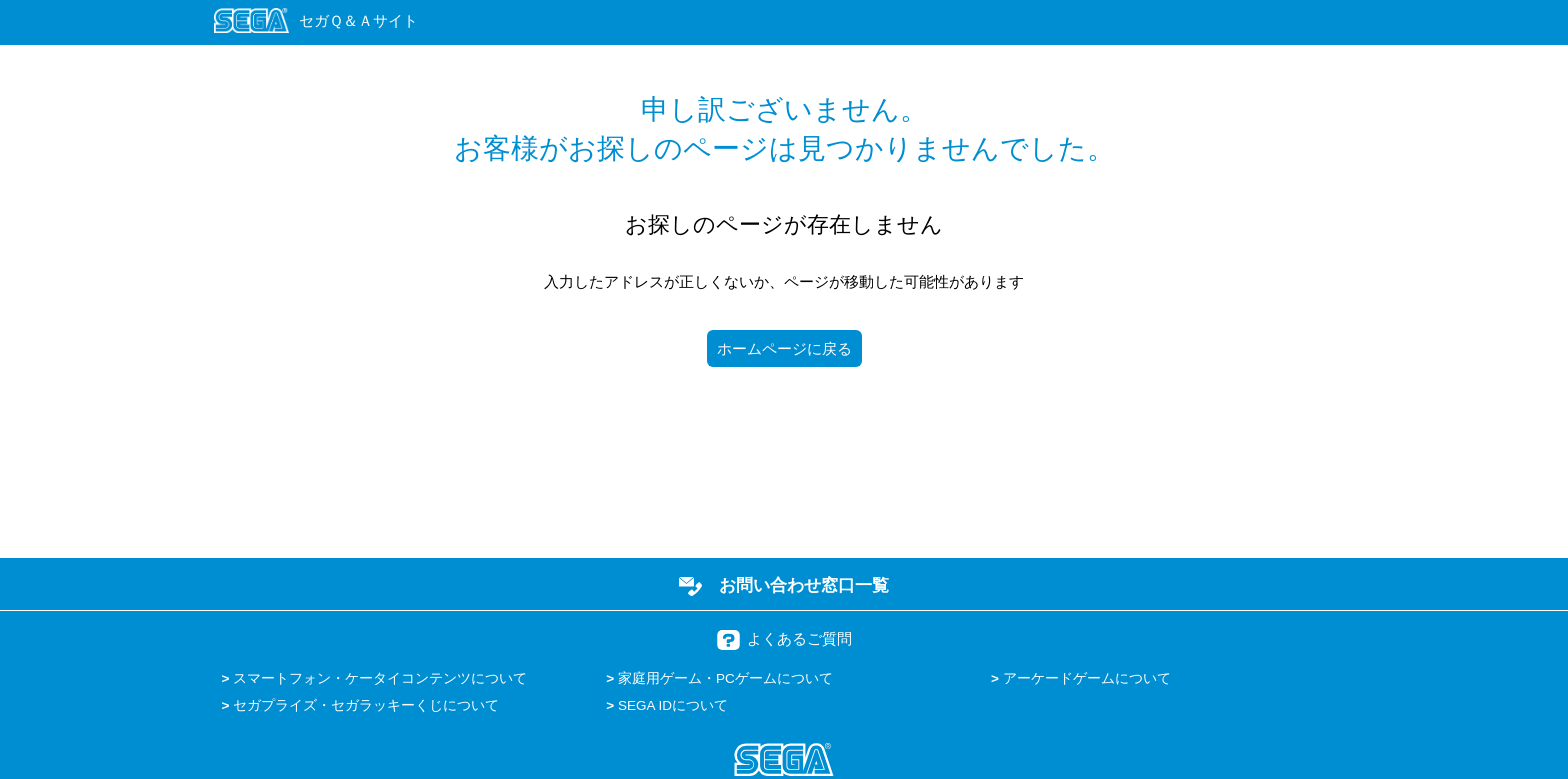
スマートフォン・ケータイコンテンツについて (380, 678)
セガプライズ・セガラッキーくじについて (366, 705)
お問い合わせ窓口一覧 (804, 585)
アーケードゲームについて (1087, 678)
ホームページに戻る (784, 348)
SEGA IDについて (673, 705)
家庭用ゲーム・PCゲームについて (725, 678)
